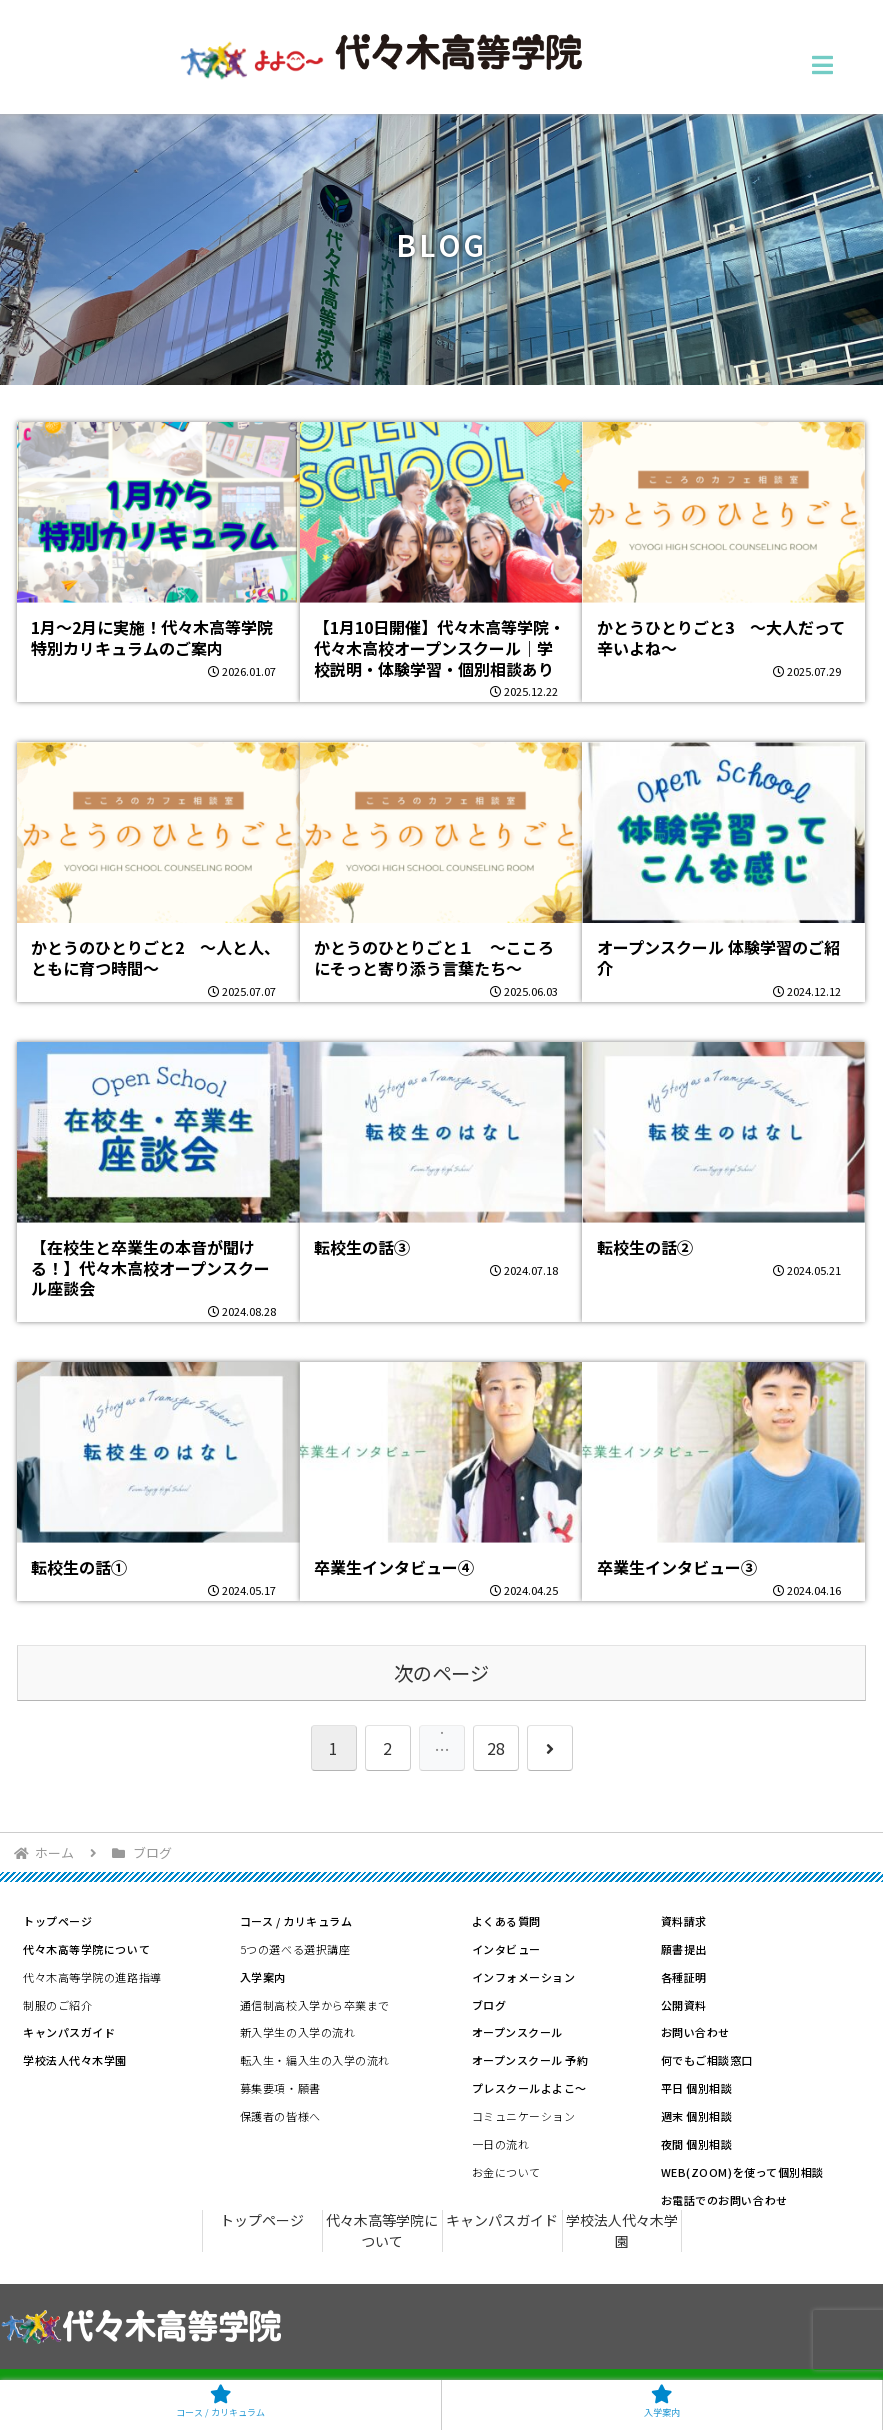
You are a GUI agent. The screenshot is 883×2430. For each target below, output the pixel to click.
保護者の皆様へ (280, 2116)
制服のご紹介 (57, 2005)
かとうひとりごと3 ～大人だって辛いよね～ (721, 637)
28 (496, 1748)
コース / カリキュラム (296, 1921)
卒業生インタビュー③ (677, 1567)
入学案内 (263, 1977)
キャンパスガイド (69, 2032)
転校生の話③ (362, 1247)
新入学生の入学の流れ (298, 2032)
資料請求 (684, 1921)
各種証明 (684, 1977)
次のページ (441, 1673)
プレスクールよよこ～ (530, 2088)
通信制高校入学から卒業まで (315, 2005)
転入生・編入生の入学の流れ (315, 2060)
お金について (506, 2172)
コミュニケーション (524, 2116)
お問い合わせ (695, 2032)
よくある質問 (506, 1921)
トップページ (57, 1921)
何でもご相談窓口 (707, 2060)
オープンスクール (517, 2032)
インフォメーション (524, 1977)
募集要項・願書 (280, 2088)
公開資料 (684, 2005)
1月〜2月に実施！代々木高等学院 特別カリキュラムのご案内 (152, 637)
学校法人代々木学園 (75, 2060)
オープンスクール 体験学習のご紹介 (718, 957)
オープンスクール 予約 (530, 2060)
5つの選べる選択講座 (295, 1949)
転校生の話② (645, 1247)
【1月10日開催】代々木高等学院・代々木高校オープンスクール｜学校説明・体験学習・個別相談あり (439, 648)
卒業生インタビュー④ (394, 1567)
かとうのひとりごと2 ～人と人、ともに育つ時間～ (155, 957)
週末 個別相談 (697, 2116)
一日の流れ (501, 2144)
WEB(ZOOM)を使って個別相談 (742, 2172)
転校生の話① (79, 1567)
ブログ (489, 2005)
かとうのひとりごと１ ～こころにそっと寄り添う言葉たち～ (434, 957)
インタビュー (506, 1949)
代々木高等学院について (86, 1949)
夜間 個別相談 (697, 2144)
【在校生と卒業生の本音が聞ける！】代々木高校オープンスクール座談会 (150, 1268)
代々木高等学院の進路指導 (92, 1977)
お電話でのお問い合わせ (724, 2200)
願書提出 (684, 1949)
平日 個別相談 (697, 2088)
